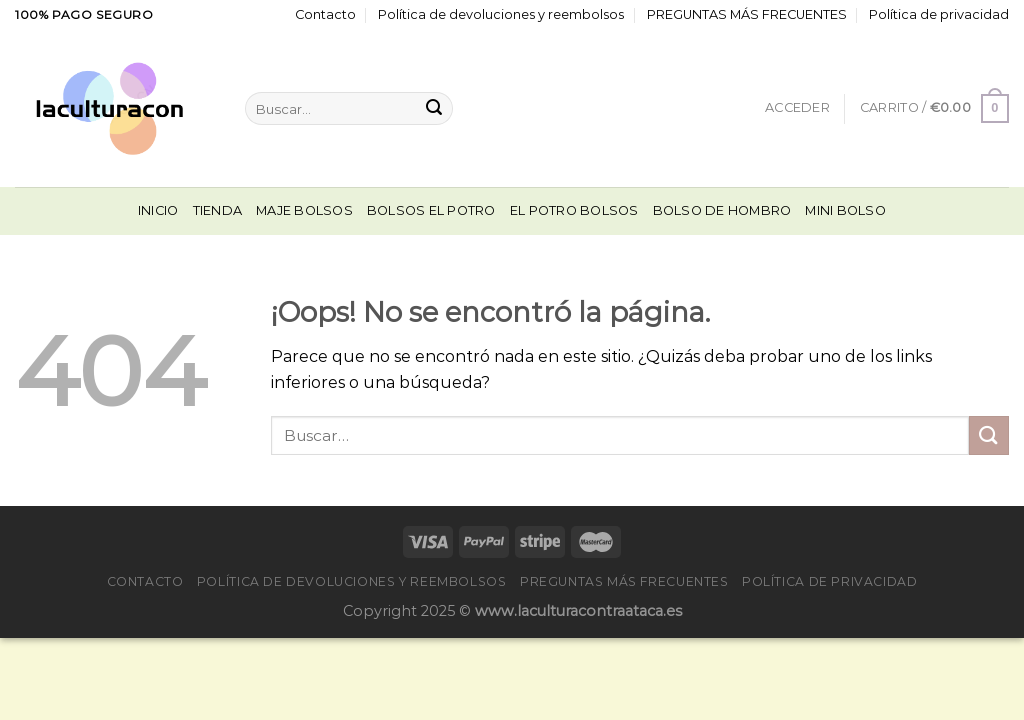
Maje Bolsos (304, 210)
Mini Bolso (845, 210)
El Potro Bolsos (574, 210)
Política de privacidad (939, 14)
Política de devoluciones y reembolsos (501, 14)
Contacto (325, 14)
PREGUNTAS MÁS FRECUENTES (747, 14)
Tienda (218, 210)
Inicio (158, 210)
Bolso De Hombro (722, 210)
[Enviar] (434, 109)
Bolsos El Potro (431, 210)
